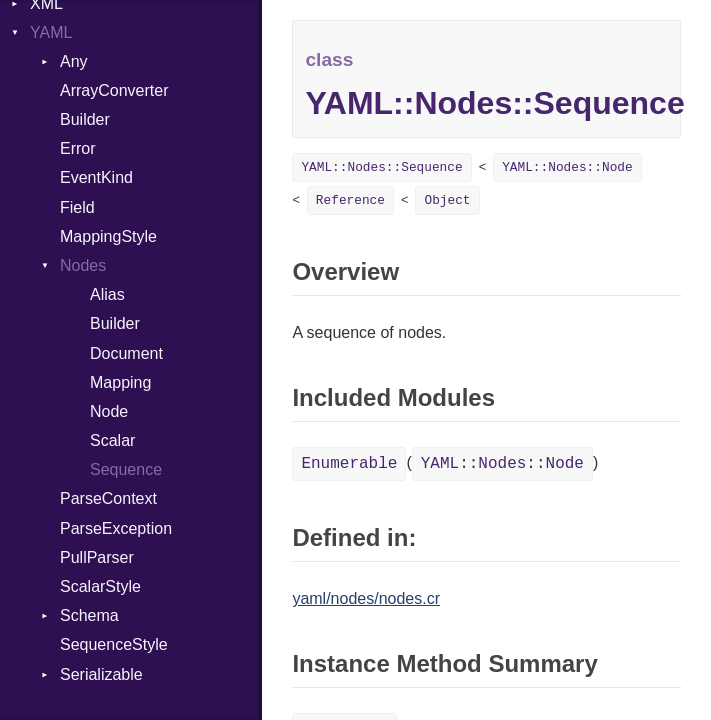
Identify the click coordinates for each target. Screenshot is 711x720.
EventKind (96, 177)
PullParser (97, 557)
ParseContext (108, 498)
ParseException (116, 528)
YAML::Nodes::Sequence (381, 167)
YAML (51, 32)
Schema (89, 615)
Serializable (101, 674)
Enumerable (349, 464)
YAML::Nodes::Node (567, 167)
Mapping (120, 382)
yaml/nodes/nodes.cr (366, 598)
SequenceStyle (114, 644)
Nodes (83, 265)
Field (77, 207)
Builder (85, 119)
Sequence (126, 469)
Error (78, 148)
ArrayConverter (114, 90)
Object (447, 200)
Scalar (112, 440)
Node (109, 411)
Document (126, 353)
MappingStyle (108, 236)
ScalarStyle (100, 586)
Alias (107, 294)
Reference (350, 200)
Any (74, 61)
